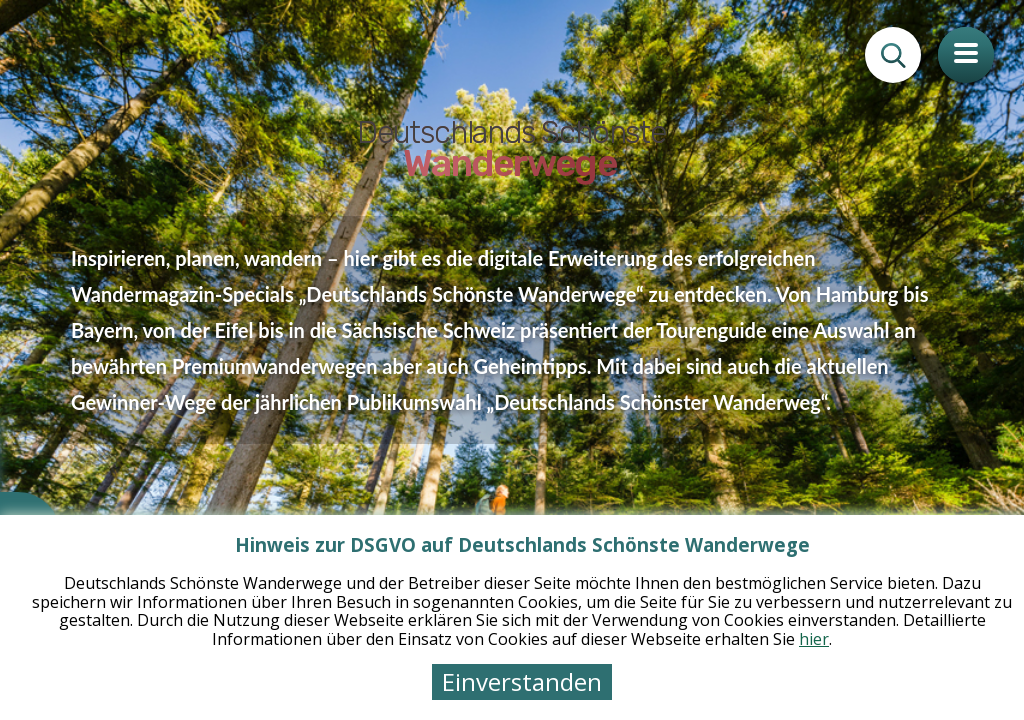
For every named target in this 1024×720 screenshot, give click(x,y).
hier (814, 639)
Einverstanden (522, 681)
